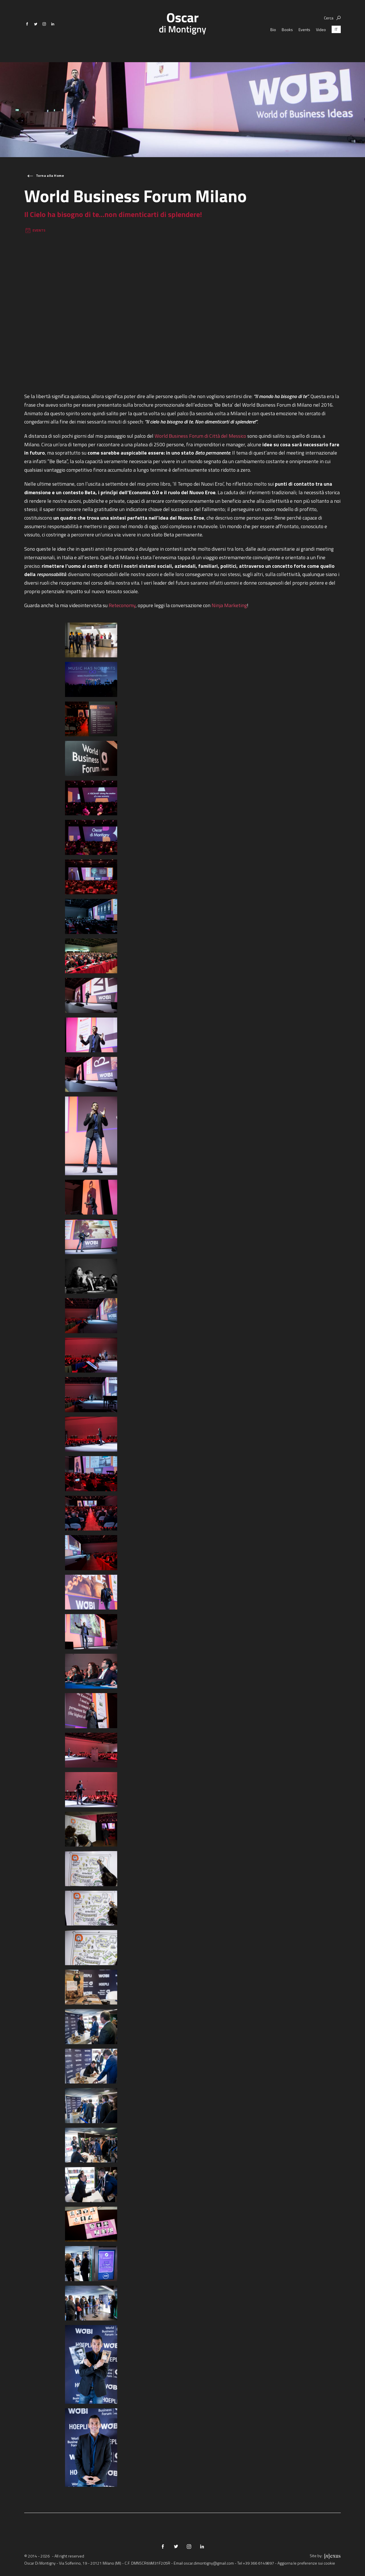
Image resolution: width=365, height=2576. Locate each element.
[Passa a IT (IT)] (336, 40)
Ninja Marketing (229, 605)
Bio (273, 40)
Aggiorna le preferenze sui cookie (306, 2563)
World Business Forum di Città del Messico (200, 436)
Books (287, 40)
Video (321, 40)
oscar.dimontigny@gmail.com (209, 2563)
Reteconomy (122, 605)
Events (304, 40)
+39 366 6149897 (258, 2563)
